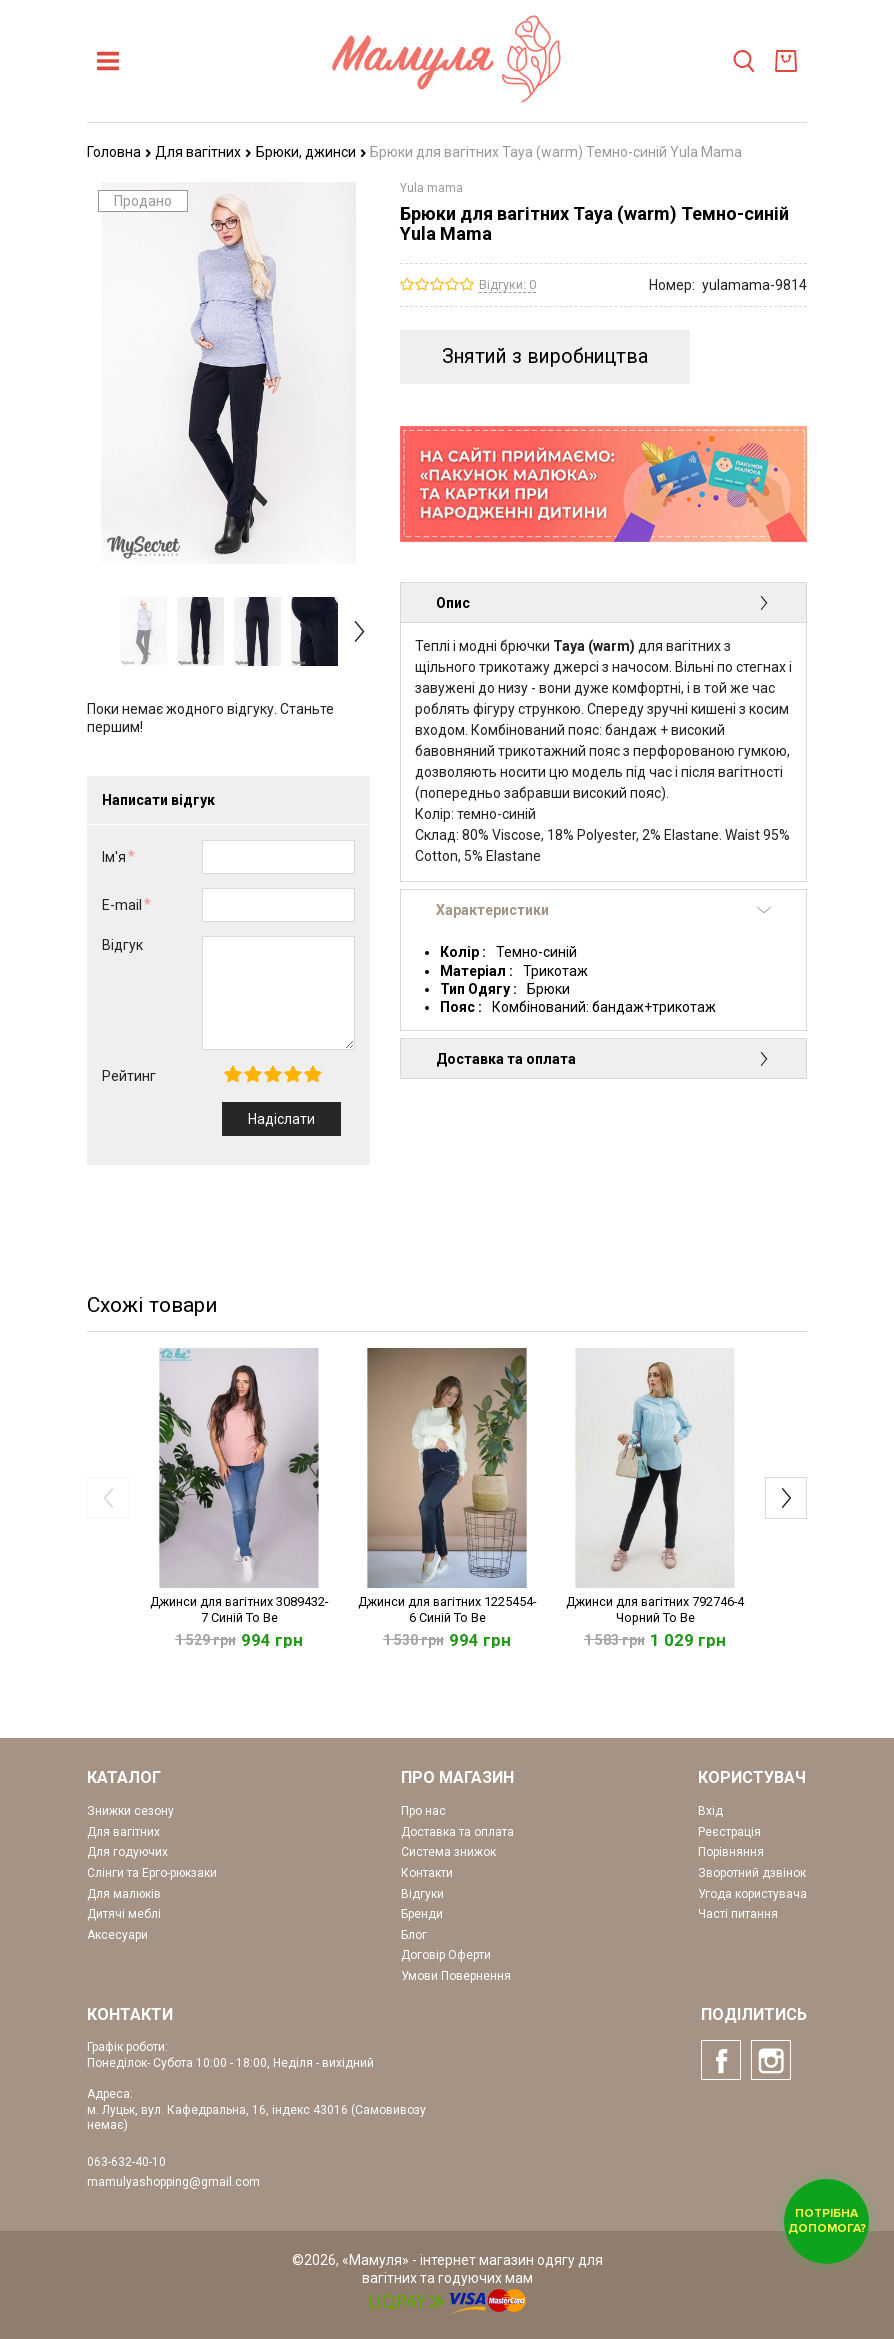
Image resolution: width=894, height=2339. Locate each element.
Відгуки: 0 (507, 284)
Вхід (710, 1811)
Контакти (427, 1873)
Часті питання (738, 1914)
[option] (143, 631)
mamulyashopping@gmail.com (173, 2182)
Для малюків (124, 1894)
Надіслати (281, 1119)
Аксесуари (117, 1935)
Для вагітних (203, 152)
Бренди (422, 1914)
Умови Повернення (456, 1976)
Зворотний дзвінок (752, 1873)
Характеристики (604, 910)
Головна (119, 152)
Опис (604, 603)
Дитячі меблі (124, 1914)
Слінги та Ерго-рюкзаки (152, 1873)
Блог (414, 1935)
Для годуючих (127, 1852)
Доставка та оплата (604, 1059)
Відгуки (422, 1894)
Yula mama (431, 188)
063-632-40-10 (126, 2162)
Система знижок (448, 1852)
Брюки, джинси (311, 152)
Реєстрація (729, 1832)
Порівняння (731, 1852)
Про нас (423, 1811)
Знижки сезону (130, 1811)
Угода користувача (752, 1894)
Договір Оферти (446, 1955)
